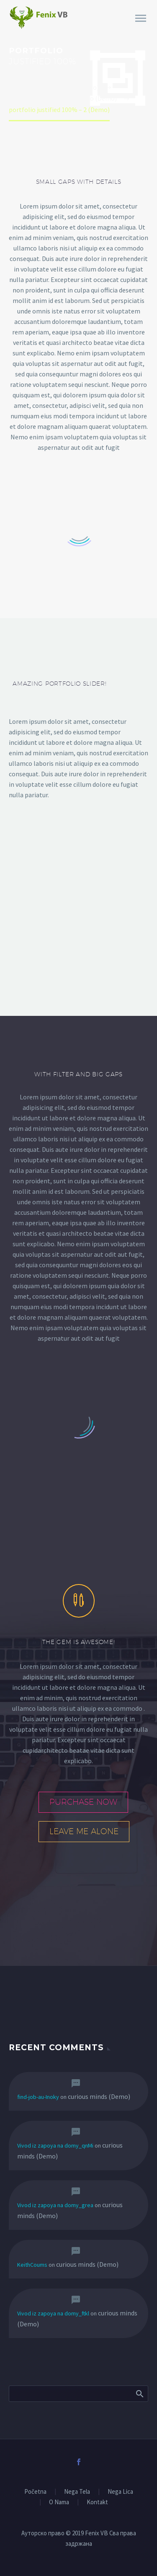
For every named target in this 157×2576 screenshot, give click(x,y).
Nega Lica (120, 2492)
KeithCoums (32, 2264)
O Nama (59, 2502)
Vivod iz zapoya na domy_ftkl (53, 2313)
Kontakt (97, 2502)
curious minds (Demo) (99, 2096)
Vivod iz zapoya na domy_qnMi (55, 2145)
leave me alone (83, 1831)
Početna (35, 2492)
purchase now (83, 1801)
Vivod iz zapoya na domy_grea (55, 2205)
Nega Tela (77, 2492)
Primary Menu (140, 18)
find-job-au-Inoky (38, 2097)
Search (139, 2393)
